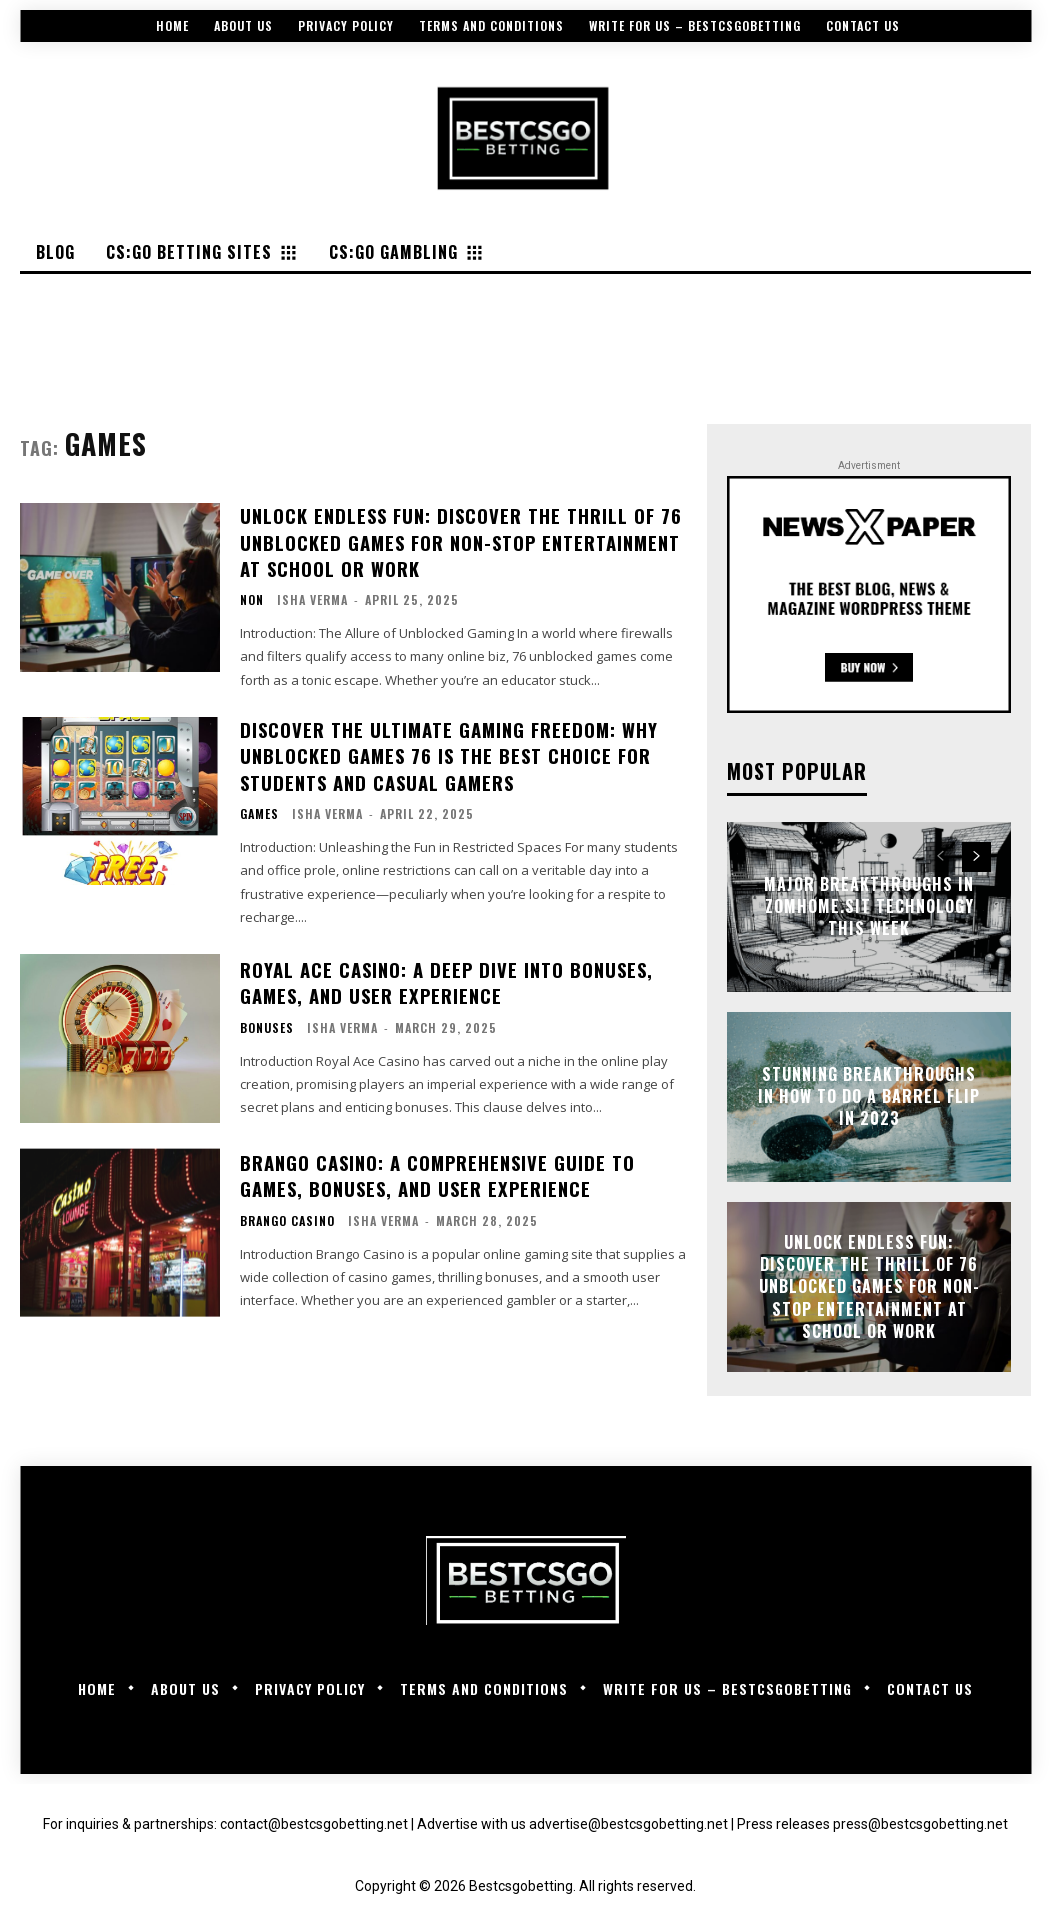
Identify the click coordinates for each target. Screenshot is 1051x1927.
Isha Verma (312, 596)
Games (259, 808)
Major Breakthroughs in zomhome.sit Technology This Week (869, 906)
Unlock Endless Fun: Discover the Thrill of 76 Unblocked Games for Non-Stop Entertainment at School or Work (456, 540)
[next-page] (976, 857)
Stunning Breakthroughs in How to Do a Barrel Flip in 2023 (869, 1096)
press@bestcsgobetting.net (920, 1824)
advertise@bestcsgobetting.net (628, 1824)
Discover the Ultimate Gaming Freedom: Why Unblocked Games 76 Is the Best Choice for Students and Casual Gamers (444, 751)
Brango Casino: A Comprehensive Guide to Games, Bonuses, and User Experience (434, 1169)
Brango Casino (287, 1214)
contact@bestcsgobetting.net (314, 1824)
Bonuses (267, 1021)
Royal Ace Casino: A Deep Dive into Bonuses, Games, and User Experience (442, 976)
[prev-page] (940, 857)
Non (252, 597)
